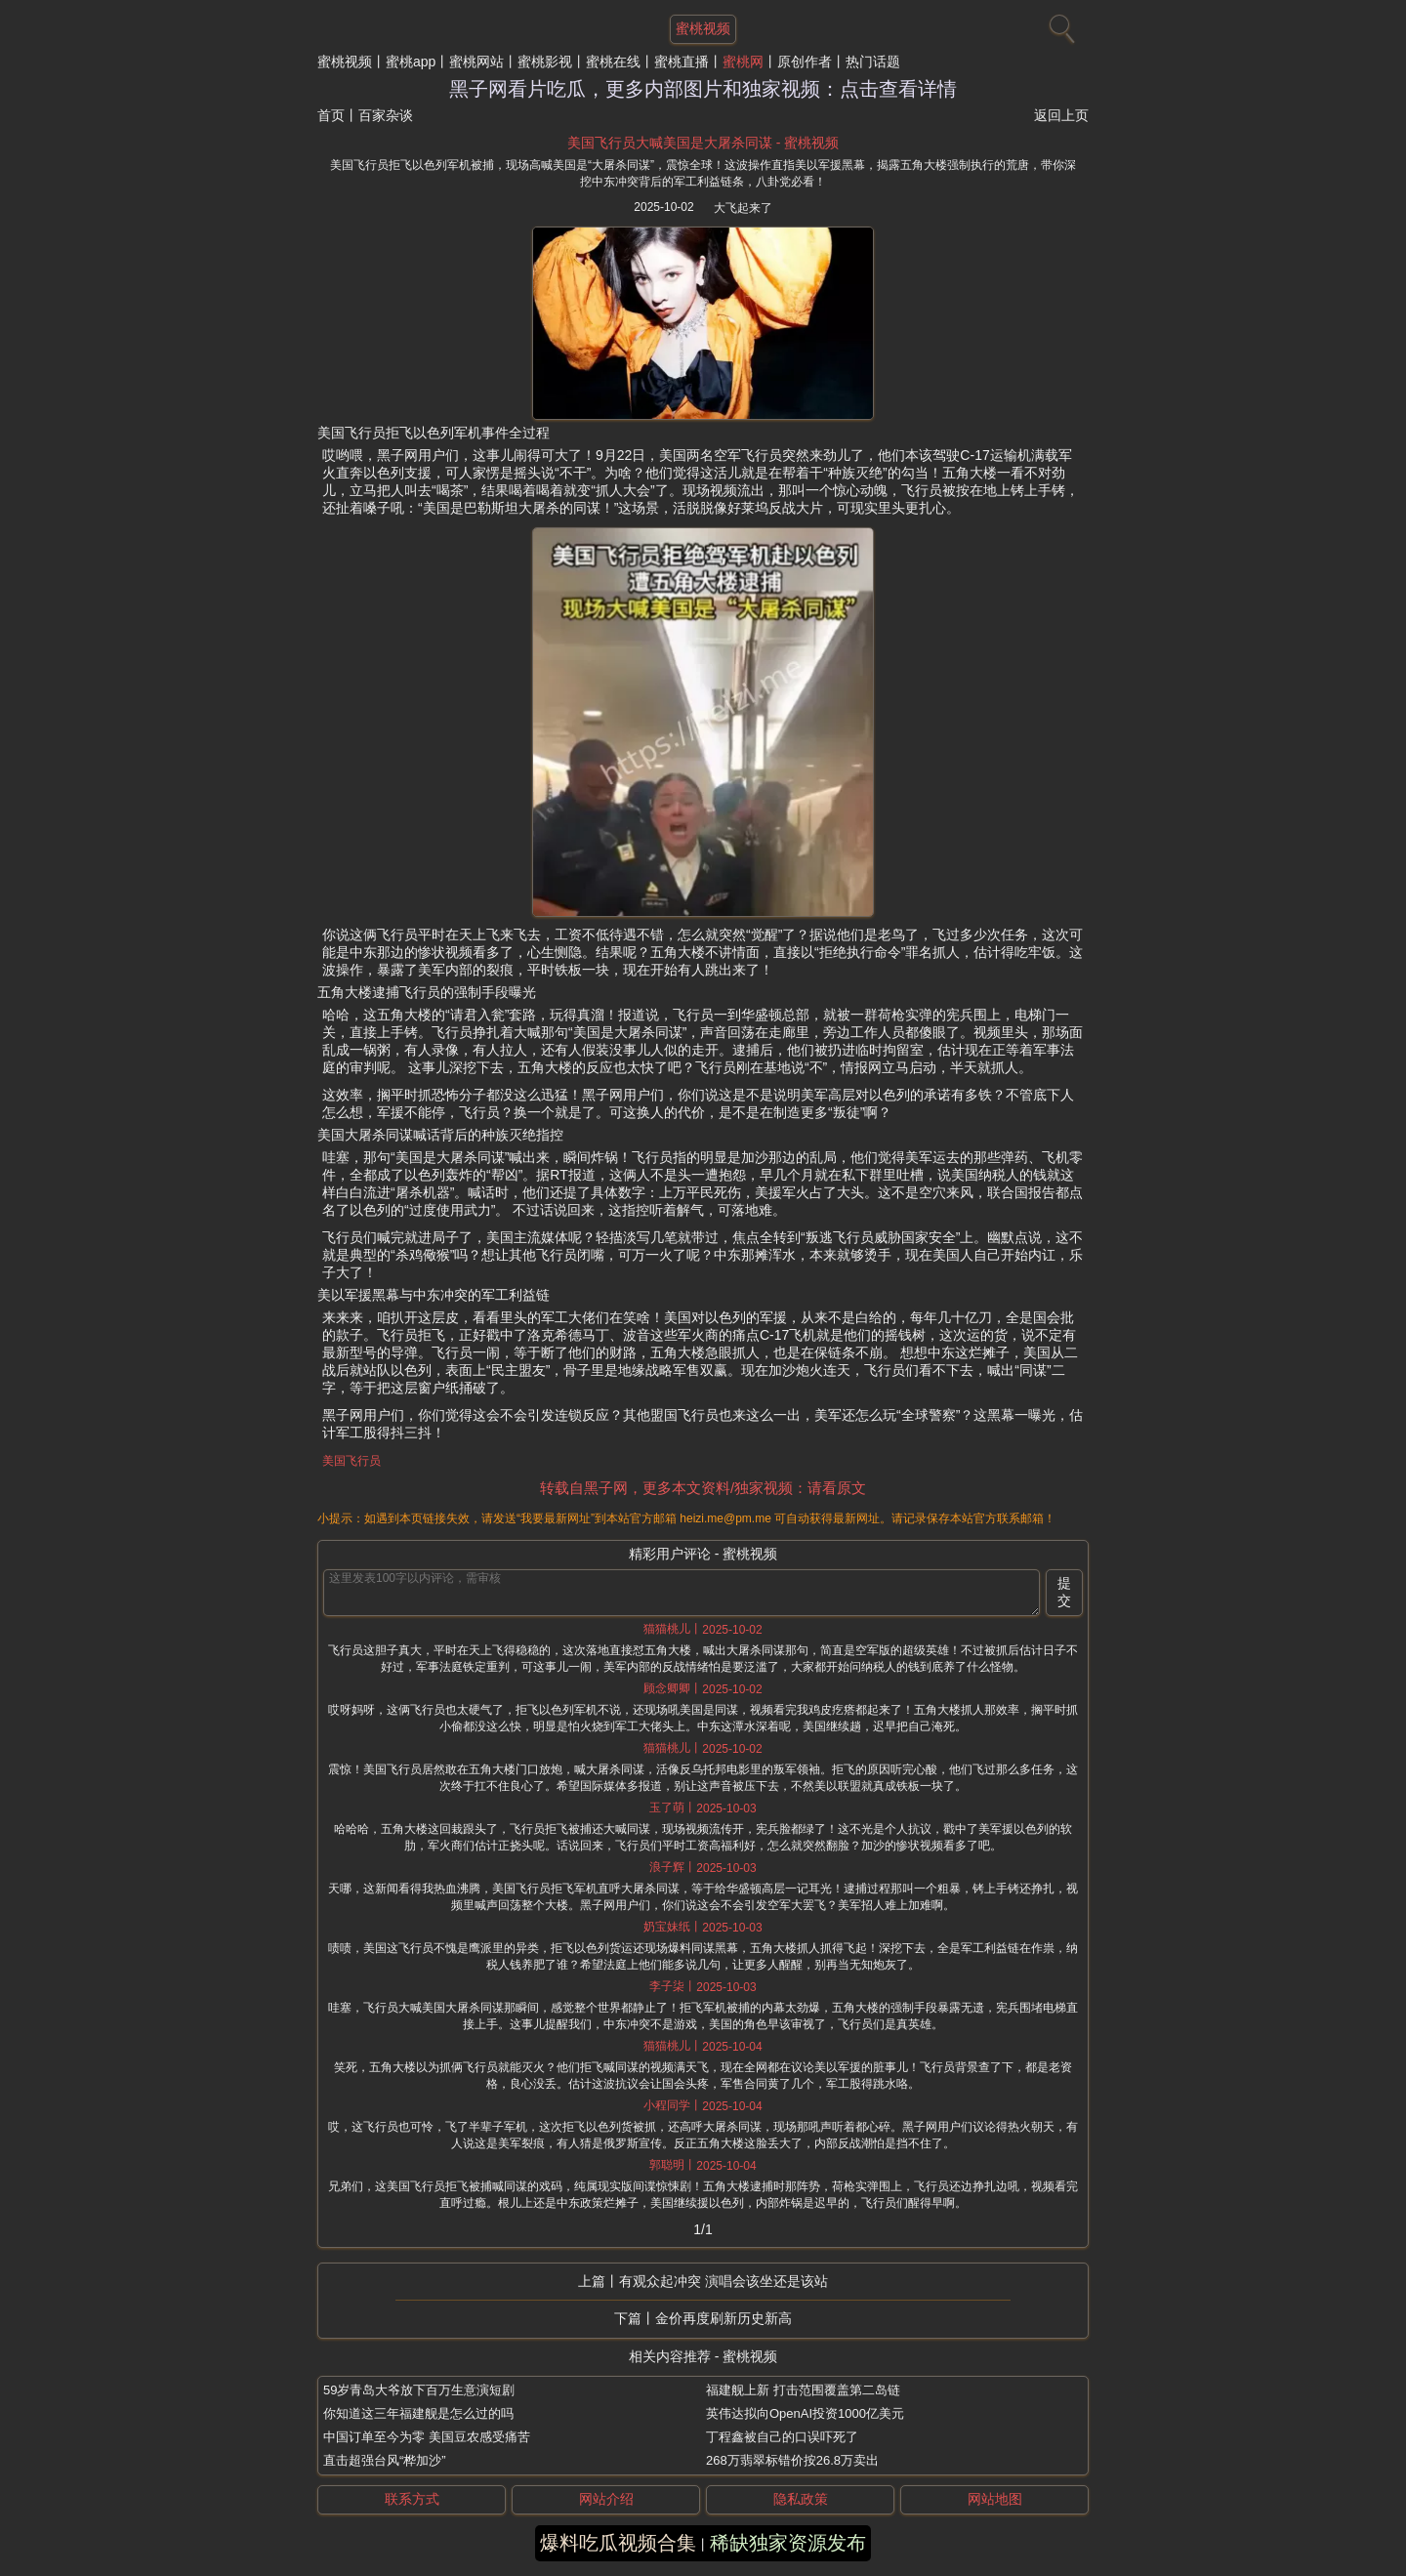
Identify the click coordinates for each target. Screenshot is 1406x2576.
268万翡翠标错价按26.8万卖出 (792, 2460)
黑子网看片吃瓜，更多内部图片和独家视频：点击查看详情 (703, 89)
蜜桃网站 (476, 61)
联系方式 (412, 2499)
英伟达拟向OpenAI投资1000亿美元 (805, 2413)
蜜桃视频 (344, 61)
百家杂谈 (385, 115)
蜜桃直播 (681, 61)
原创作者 (804, 61)
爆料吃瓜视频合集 (618, 2543)
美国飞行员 (351, 1461)
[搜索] (1059, 24)
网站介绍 (606, 2499)
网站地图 (995, 2499)
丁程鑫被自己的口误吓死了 (782, 2437)
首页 (331, 115)
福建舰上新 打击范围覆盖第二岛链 (803, 2390)
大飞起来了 (743, 208)
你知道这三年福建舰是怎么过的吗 (418, 2413)
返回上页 (1061, 115)
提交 (1064, 1591)
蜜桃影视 (544, 61)
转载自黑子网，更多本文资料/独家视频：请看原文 (703, 1487)
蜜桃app (410, 61)
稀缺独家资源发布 (788, 2543)
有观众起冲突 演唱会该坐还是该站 (723, 2281)
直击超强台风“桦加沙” (384, 2460)
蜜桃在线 (613, 61)
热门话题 (873, 61)
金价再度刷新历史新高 (723, 2318)
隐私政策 (800, 2499)
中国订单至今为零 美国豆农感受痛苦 (426, 2437)
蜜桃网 (743, 61)
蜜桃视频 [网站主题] (703, 28)
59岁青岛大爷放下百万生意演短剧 (419, 2390)
